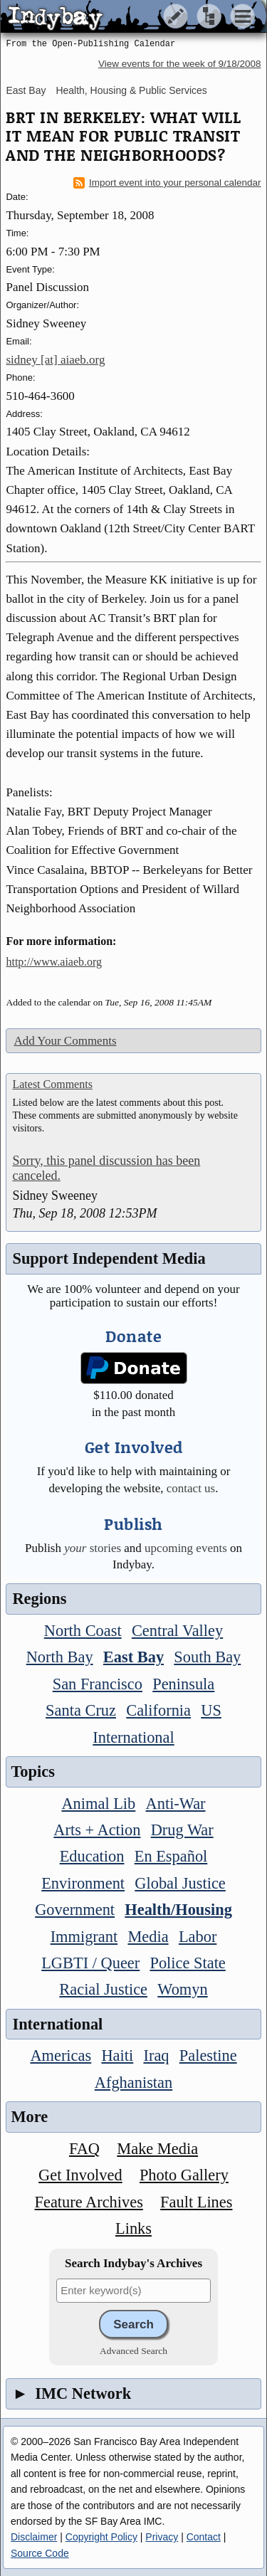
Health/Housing (178, 1909)
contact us (191, 1488)
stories (92, 1548)
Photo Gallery (184, 2175)
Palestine (208, 2055)
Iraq (156, 2055)
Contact (204, 2537)
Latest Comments (52, 1084)
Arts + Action (96, 1830)
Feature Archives (89, 2202)
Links (133, 2228)
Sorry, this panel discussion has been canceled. (106, 1168)
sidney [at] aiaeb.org (55, 359)
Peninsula (183, 1684)
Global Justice (180, 1883)
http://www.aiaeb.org (54, 962)
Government (75, 1909)
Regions (39, 1599)
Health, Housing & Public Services (131, 90)
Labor (197, 1937)
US (211, 1710)
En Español (171, 1856)
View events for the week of (179, 63)
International (133, 1737)
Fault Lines (196, 2202)
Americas (60, 2055)
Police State (187, 1963)
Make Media (157, 2149)
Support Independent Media (108, 1258)
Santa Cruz (81, 1710)
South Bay (207, 1657)
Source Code (40, 2553)
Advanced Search (133, 2350)
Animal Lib (98, 1803)
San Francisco (97, 1684)
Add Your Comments (65, 1040)
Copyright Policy (101, 2537)
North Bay (59, 1657)
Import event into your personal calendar (167, 183)
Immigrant (84, 1937)
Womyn (182, 1989)
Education (92, 1856)
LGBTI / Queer (90, 1963)
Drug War (182, 1830)
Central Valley (177, 1631)
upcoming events (186, 1548)
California (158, 1710)
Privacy (161, 2537)
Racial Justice (103, 1989)
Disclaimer (34, 2537)
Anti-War (176, 1803)
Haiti (117, 2055)
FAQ (84, 2149)
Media (147, 1937)
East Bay (26, 90)
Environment (83, 1883)
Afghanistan (133, 2082)
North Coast (83, 1631)
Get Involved (80, 2175)
